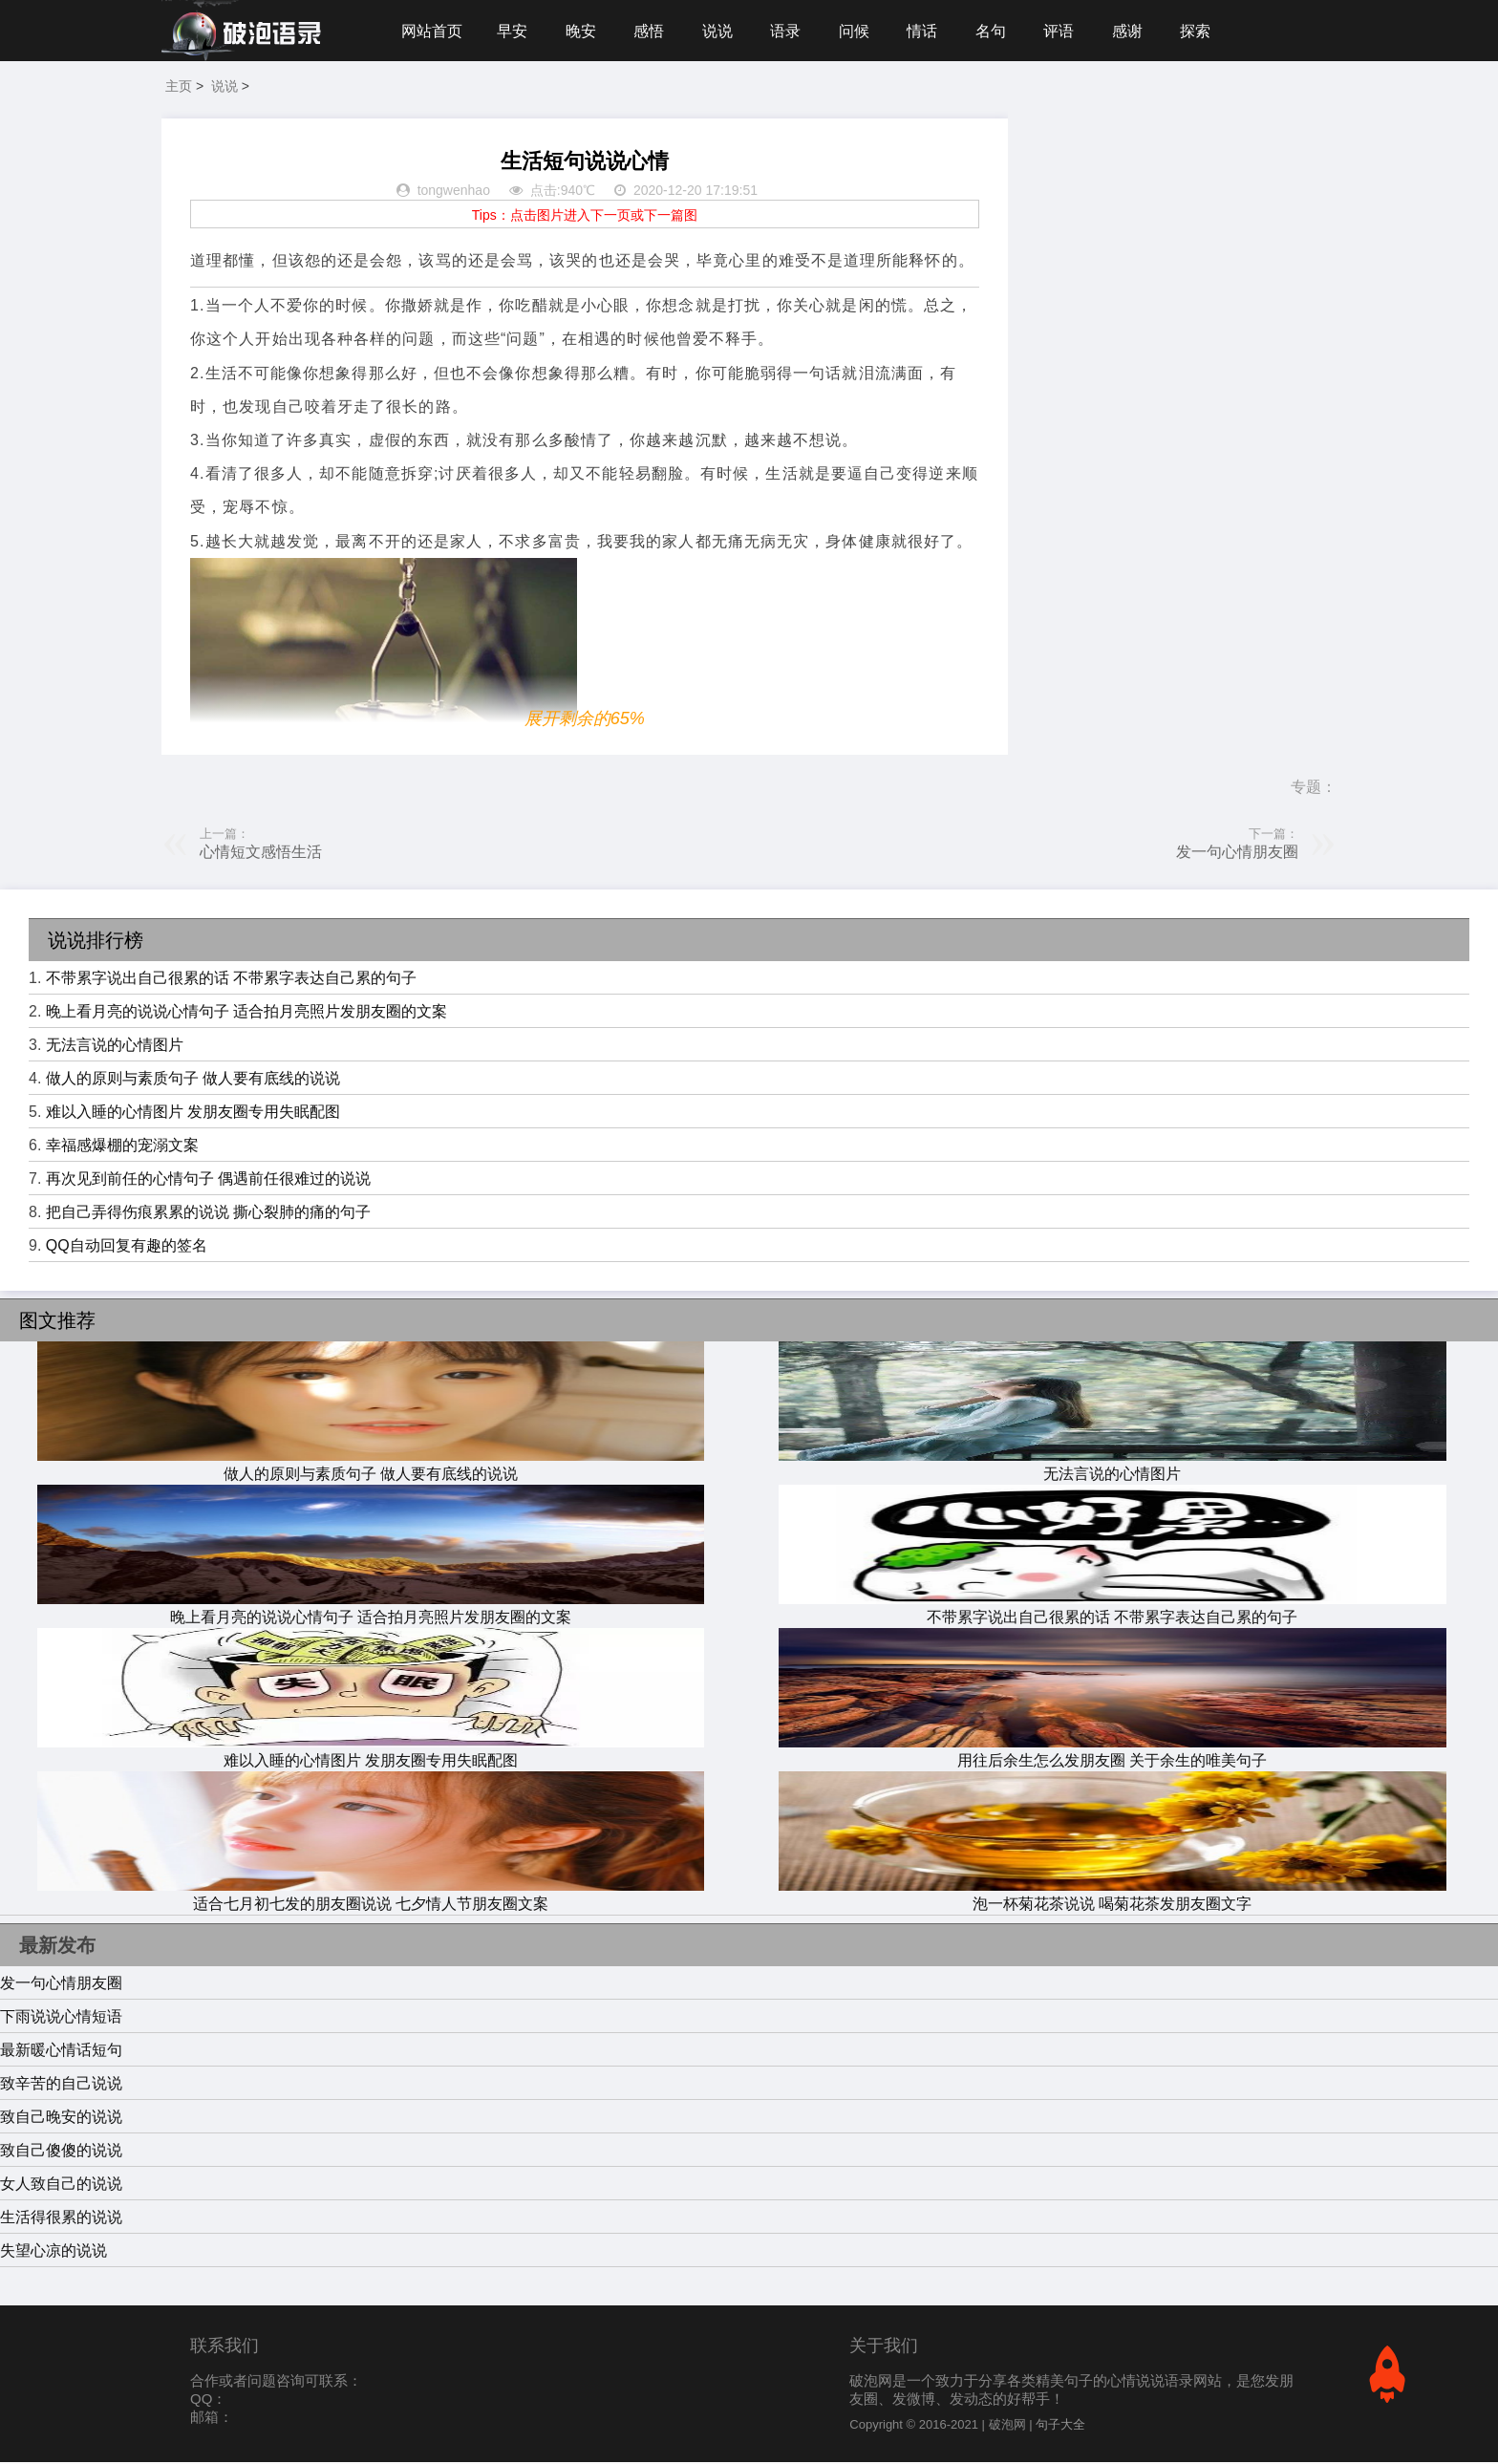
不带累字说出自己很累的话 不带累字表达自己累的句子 (231, 980)
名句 (998, 31)
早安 (513, 31)
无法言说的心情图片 (114, 1047)
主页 (178, 88)
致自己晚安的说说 (61, 2118)
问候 (860, 31)
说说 (721, 31)
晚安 (582, 31)
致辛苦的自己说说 (61, 2085)
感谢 (1137, 31)
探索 (1205, 31)
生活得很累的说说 (61, 2219)
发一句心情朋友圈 (1237, 854)
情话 (928, 31)
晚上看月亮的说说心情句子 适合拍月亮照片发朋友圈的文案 (246, 1013)
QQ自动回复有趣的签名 (126, 1247)
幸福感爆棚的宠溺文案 (122, 1147)
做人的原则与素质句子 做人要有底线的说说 (193, 1080)
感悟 (651, 31)
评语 (1067, 31)
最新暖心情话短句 (61, 2052)
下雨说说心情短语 (61, 2018)
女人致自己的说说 (61, 2185)
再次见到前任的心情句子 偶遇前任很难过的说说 (208, 1180)
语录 (790, 31)
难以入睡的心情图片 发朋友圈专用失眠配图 (193, 1113)
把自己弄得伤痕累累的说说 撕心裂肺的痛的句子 (208, 1214)
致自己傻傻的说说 (61, 2152)
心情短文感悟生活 (261, 854)
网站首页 (431, 31)
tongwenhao (453, 193)
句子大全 (1060, 2426)
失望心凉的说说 (53, 2252)
